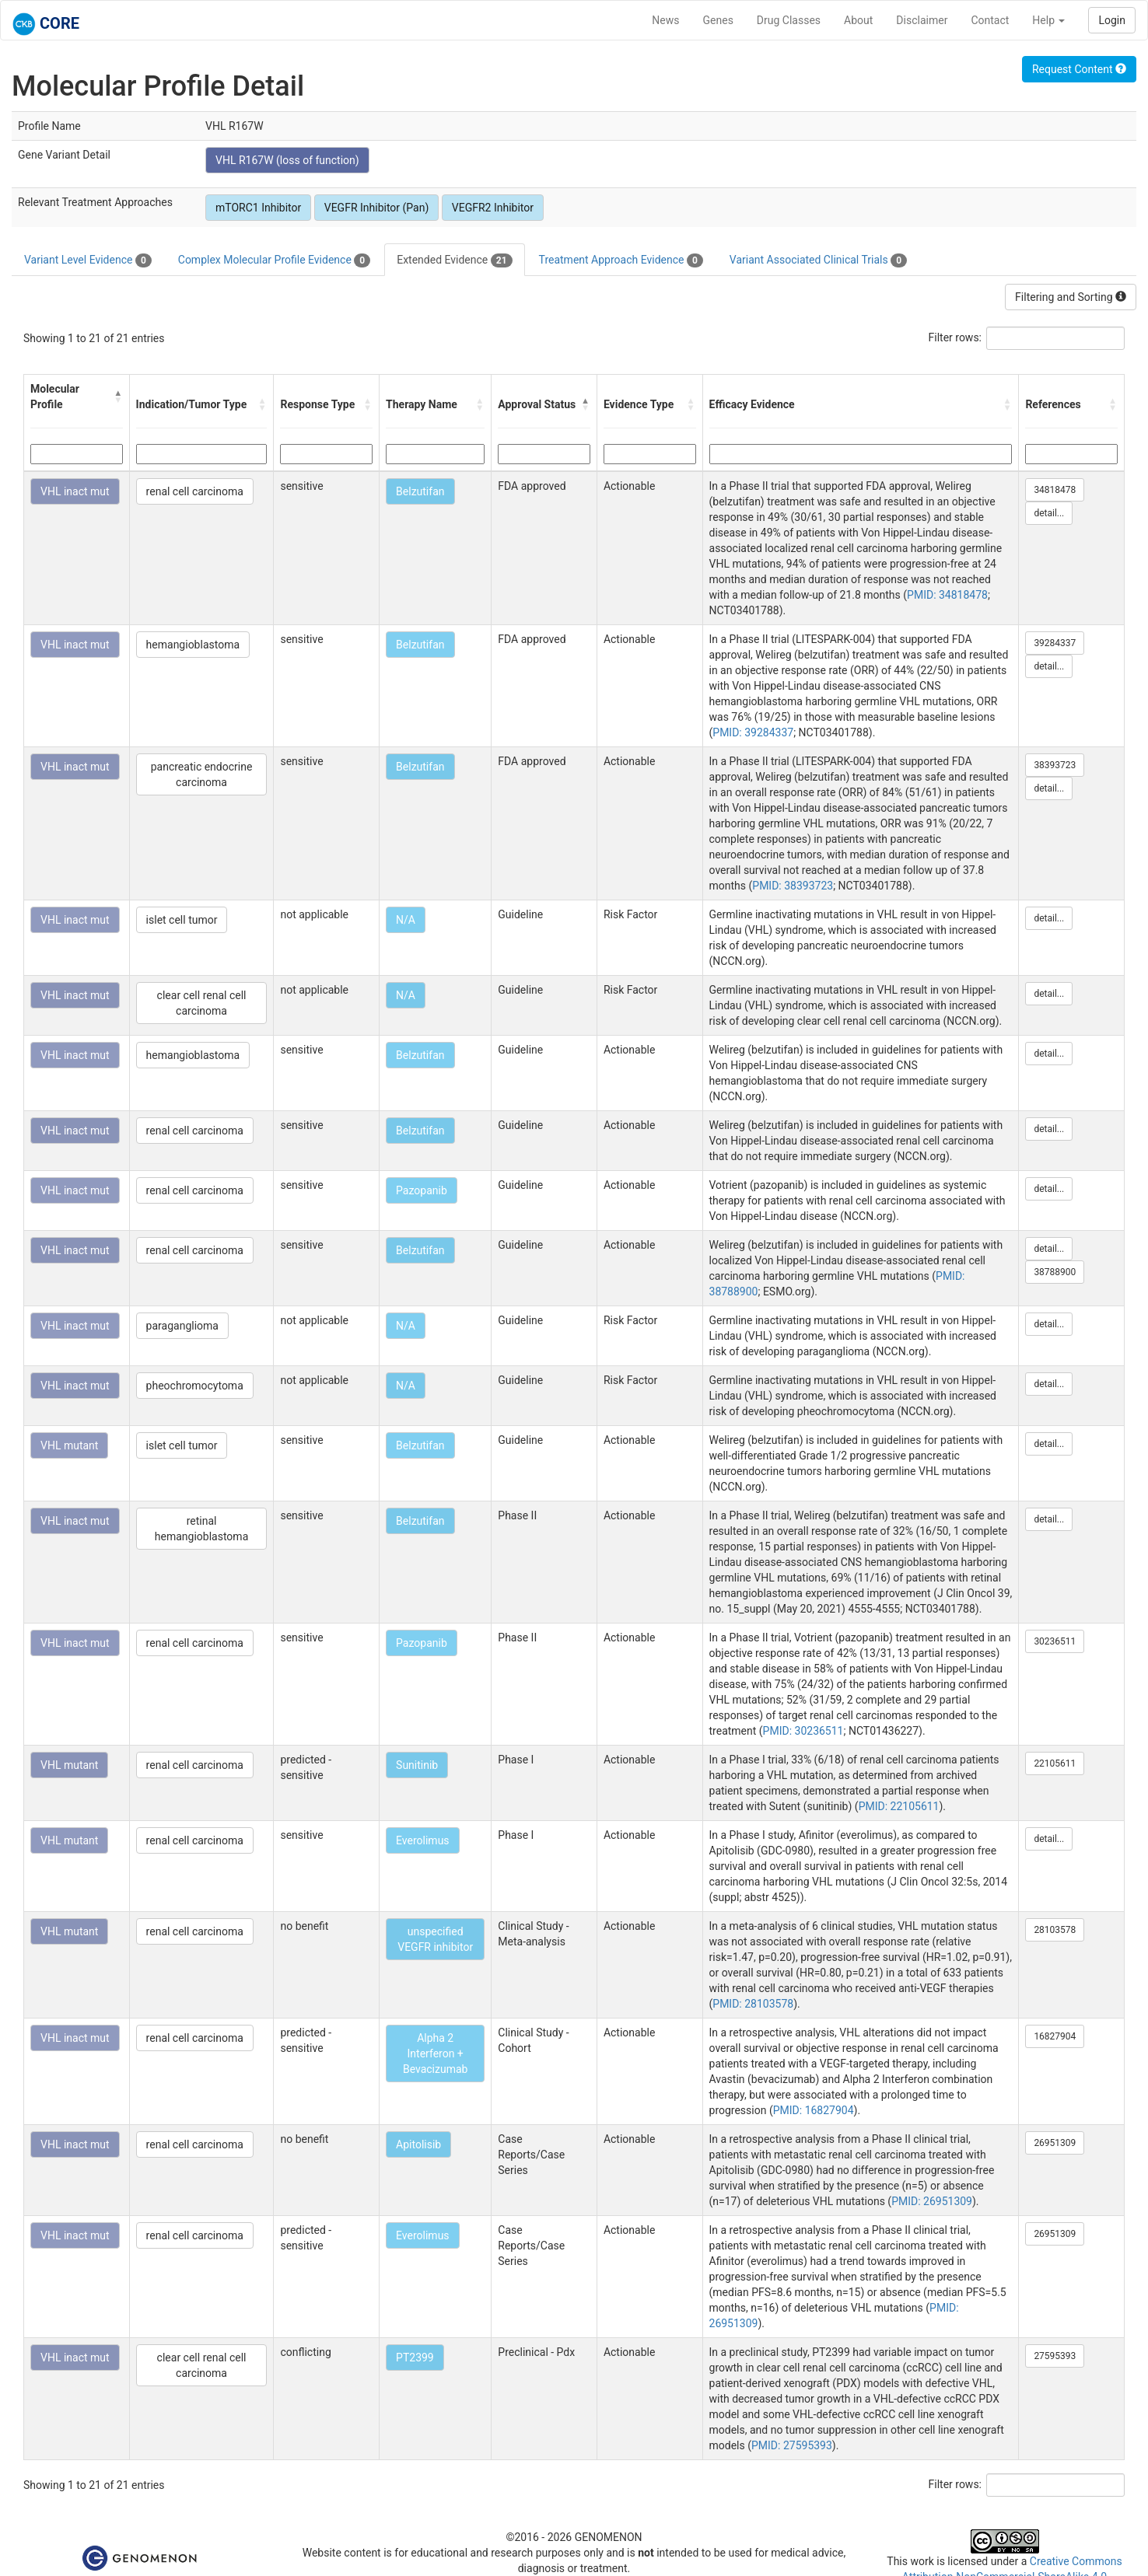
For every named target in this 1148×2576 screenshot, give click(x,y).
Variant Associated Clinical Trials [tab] (818, 260)
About (858, 20)
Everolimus (423, 1840)
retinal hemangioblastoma (201, 1529)
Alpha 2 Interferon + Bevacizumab (435, 2053)
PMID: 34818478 (947, 595)
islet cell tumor (182, 920)
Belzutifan (420, 491)
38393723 (1055, 765)
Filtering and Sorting (1070, 297)
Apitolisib (418, 2144)
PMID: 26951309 (931, 2201)
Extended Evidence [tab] (454, 260)
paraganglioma (182, 1325)
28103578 (1055, 1929)
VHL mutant (69, 1445)
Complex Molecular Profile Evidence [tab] (274, 260)
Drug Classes (789, 20)
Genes (718, 20)
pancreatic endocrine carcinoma (202, 774)
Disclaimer (921, 20)
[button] (118, 396)
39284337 (1055, 643)
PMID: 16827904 (813, 2110)
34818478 (1055, 489)
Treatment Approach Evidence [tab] (621, 260)
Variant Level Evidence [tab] (88, 260)
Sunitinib (417, 1765)
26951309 (1055, 2142)
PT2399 (415, 2357)
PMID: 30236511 (803, 1731)
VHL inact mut (75, 491)
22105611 (1055, 1763)
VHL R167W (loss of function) (287, 160)
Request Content (1079, 69)
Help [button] (1048, 20)
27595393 (1055, 2356)
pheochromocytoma (194, 1385)
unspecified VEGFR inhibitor (435, 1939)
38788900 (1055, 1272)
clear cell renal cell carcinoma (202, 1003)
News (665, 20)
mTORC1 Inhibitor (258, 207)
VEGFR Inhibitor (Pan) (376, 207)
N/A (405, 920)
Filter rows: (955, 337)
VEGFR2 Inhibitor (493, 207)
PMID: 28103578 (752, 2004)
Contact (990, 20)
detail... (1049, 513)
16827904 (1055, 2036)
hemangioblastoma (193, 644)
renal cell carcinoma (194, 491)
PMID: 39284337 (752, 732)
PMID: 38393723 (792, 885)
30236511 (1055, 1641)
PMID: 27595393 (791, 2445)
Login (1111, 20)
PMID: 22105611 (899, 1806)
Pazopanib (421, 1190)
